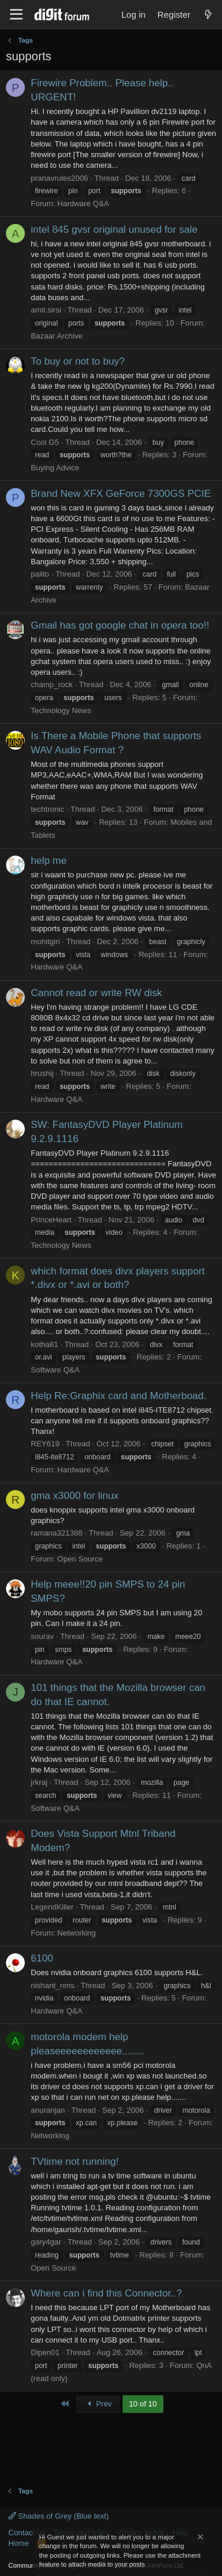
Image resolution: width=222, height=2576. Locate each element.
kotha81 (44, 1344)
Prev (98, 2403)
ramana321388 (56, 1532)
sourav (42, 1636)
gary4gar (46, 2241)
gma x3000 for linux (74, 1495)
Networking (76, 1932)
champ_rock (52, 684)
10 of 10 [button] (143, 2403)
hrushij (42, 1073)
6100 (42, 1958)
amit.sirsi (46, 309)
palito (40, 574)
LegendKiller (52, 1906)
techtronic (47, 809)
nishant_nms (53, 1985)
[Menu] (16, 15)
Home (18, 2543)
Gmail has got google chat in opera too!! (120, 625)
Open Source (80, 1558)
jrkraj (39, 1782)
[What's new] (208, 14)
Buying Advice (55, 467)
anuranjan (48, 2110)
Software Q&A (55, 1369)
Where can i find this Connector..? (106, 2293)
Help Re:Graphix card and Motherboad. (119, 1395)
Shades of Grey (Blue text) (58, 2516)
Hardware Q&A (83, 203)
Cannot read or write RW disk (96, 992)
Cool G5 (45, 442)
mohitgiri (45, 941)
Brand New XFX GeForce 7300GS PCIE (121, 493)
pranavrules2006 (59, 178)
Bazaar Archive (56, 335)
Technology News (61, 710)
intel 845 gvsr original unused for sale (114, 229)
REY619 (45, 1443)
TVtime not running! (74, 2161)
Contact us (26, 2532)
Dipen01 (45, 2352)
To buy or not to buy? (78, 361)
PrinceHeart (51, 1219)
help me (48, 860)
